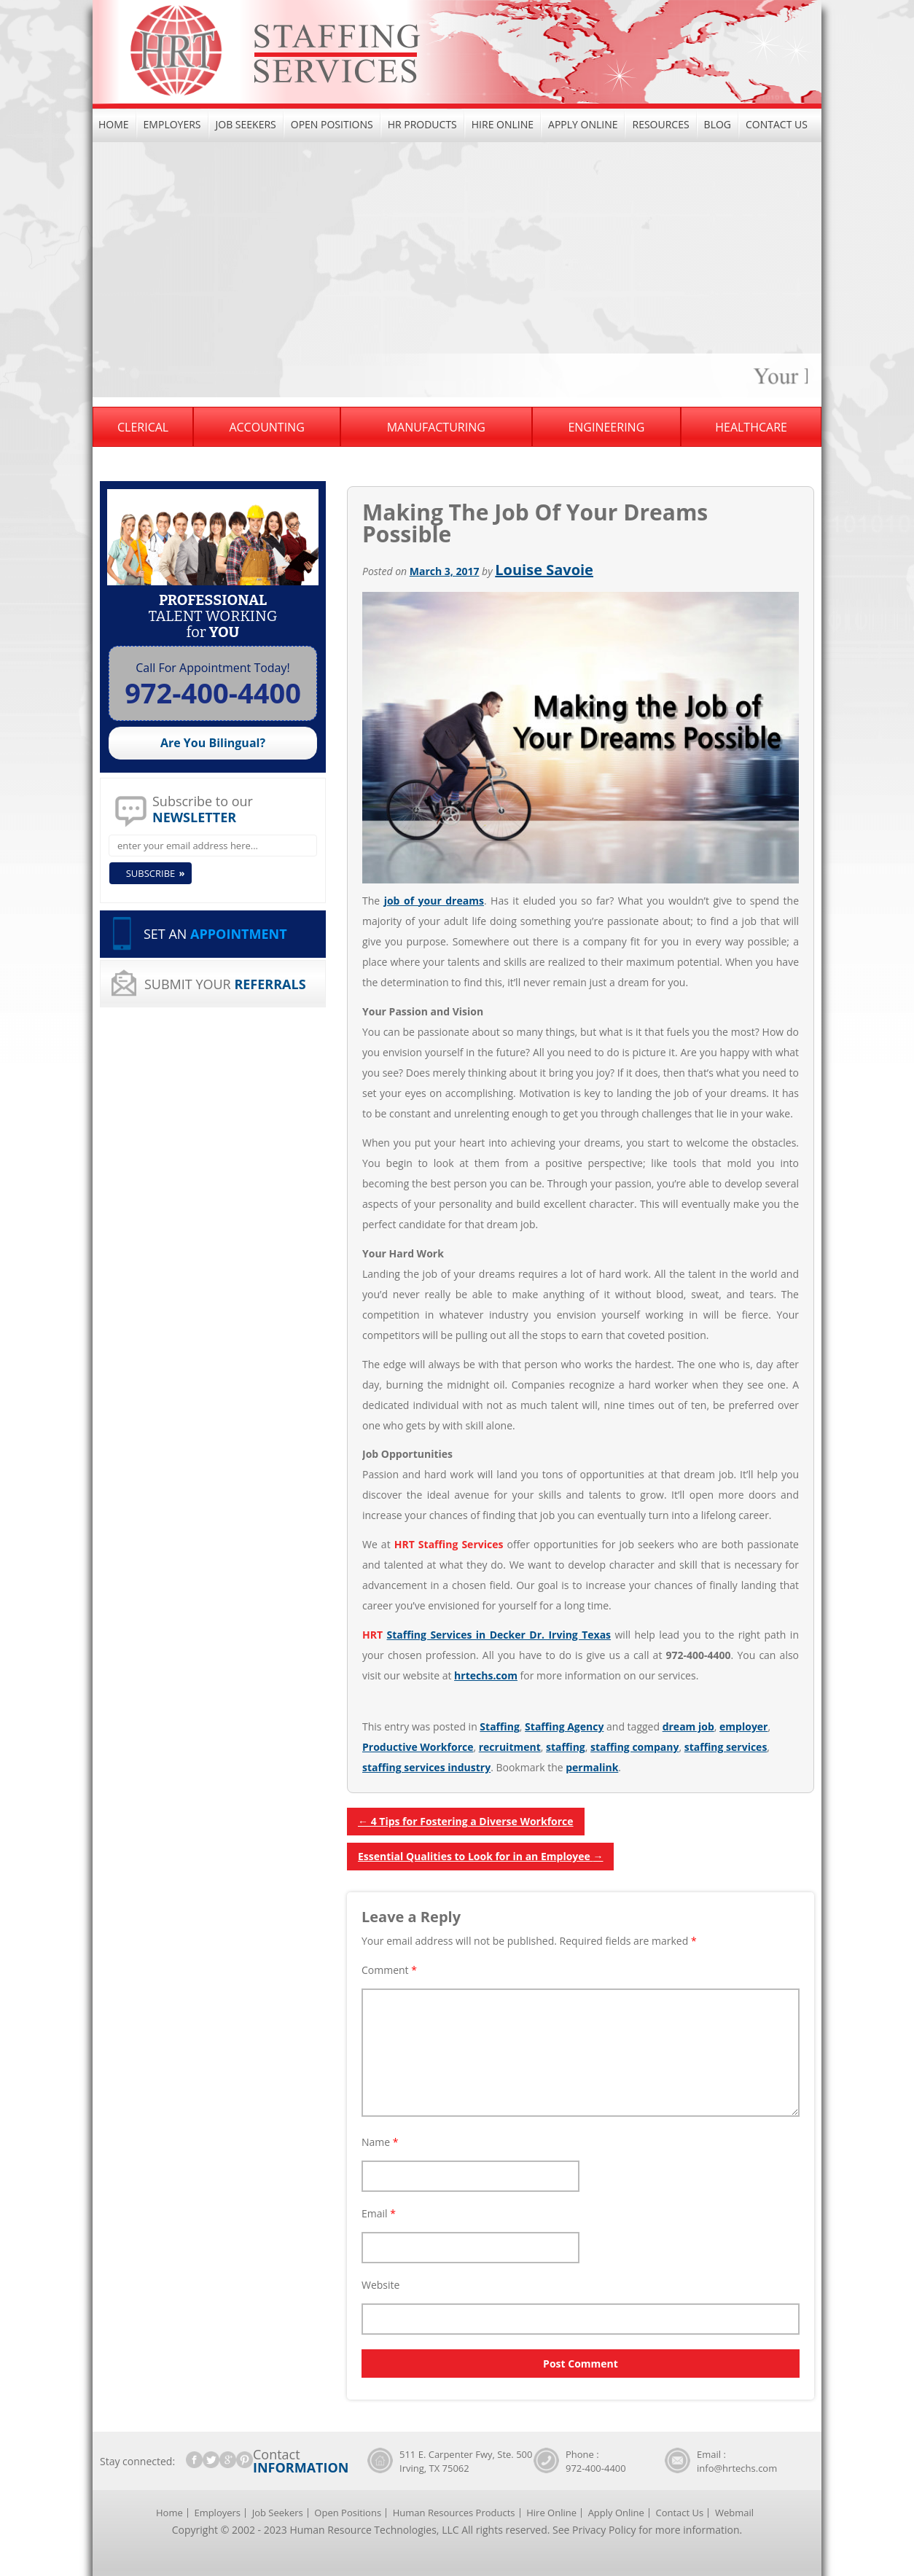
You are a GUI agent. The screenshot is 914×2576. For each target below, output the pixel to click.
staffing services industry (426, 1767)
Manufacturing (436, 427)
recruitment (510, 1747)
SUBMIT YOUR (225, 984)
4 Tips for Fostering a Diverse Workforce (466, 1821)
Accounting (266, 427)
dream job (688, 1726)
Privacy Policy (604, 2530)
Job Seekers (246, 124)
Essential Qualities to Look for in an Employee (480, 1856)
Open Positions (332, 124)
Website (380, 2285)
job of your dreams (434, 901)
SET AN (215, 933)
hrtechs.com (485, 1675)
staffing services (725, 1747)
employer (743, 1726)
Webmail (734, 2512)
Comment (389, 1970)
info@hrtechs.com (737, 2468)
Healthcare (751, 427)
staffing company (634, 1747)
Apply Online (582, 124)
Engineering (606, 427)
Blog (717, 124)
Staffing (499, 1726)
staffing (565, 1747)
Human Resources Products (454, 2512)
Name (380, 2142)
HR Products (422, 124)
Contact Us (777, 124)
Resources (660, 124)
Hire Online (503, 124)
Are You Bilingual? (212, 743)
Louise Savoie (544, 569)
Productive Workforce (417, 1747)
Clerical (142, 427)
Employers (172, 124)
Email (379, 2213)
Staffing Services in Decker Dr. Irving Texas (499, 1635)
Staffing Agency (564, 1726)
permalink (592, 1767)
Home (113, 124)
